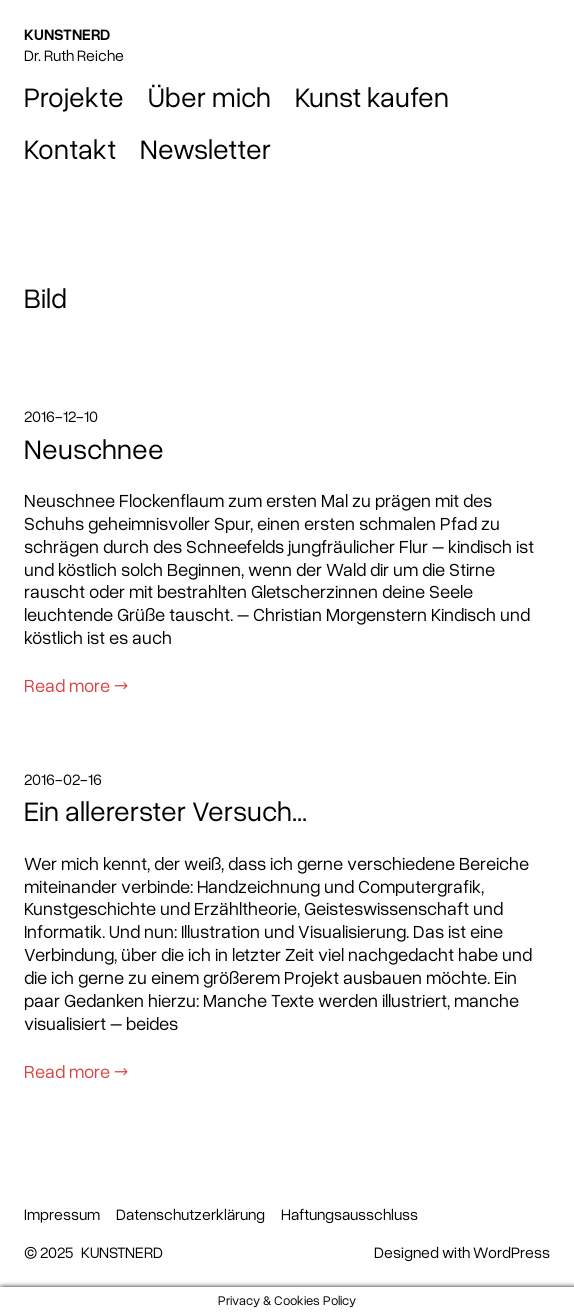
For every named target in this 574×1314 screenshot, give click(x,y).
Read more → (76, 684)
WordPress (511, 1252)
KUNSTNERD (67, 34)
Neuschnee (94, 448)
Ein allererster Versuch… (165, 810)
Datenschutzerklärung (190, 1214)
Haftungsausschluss (349, 1214)
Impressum (62, 1214)
